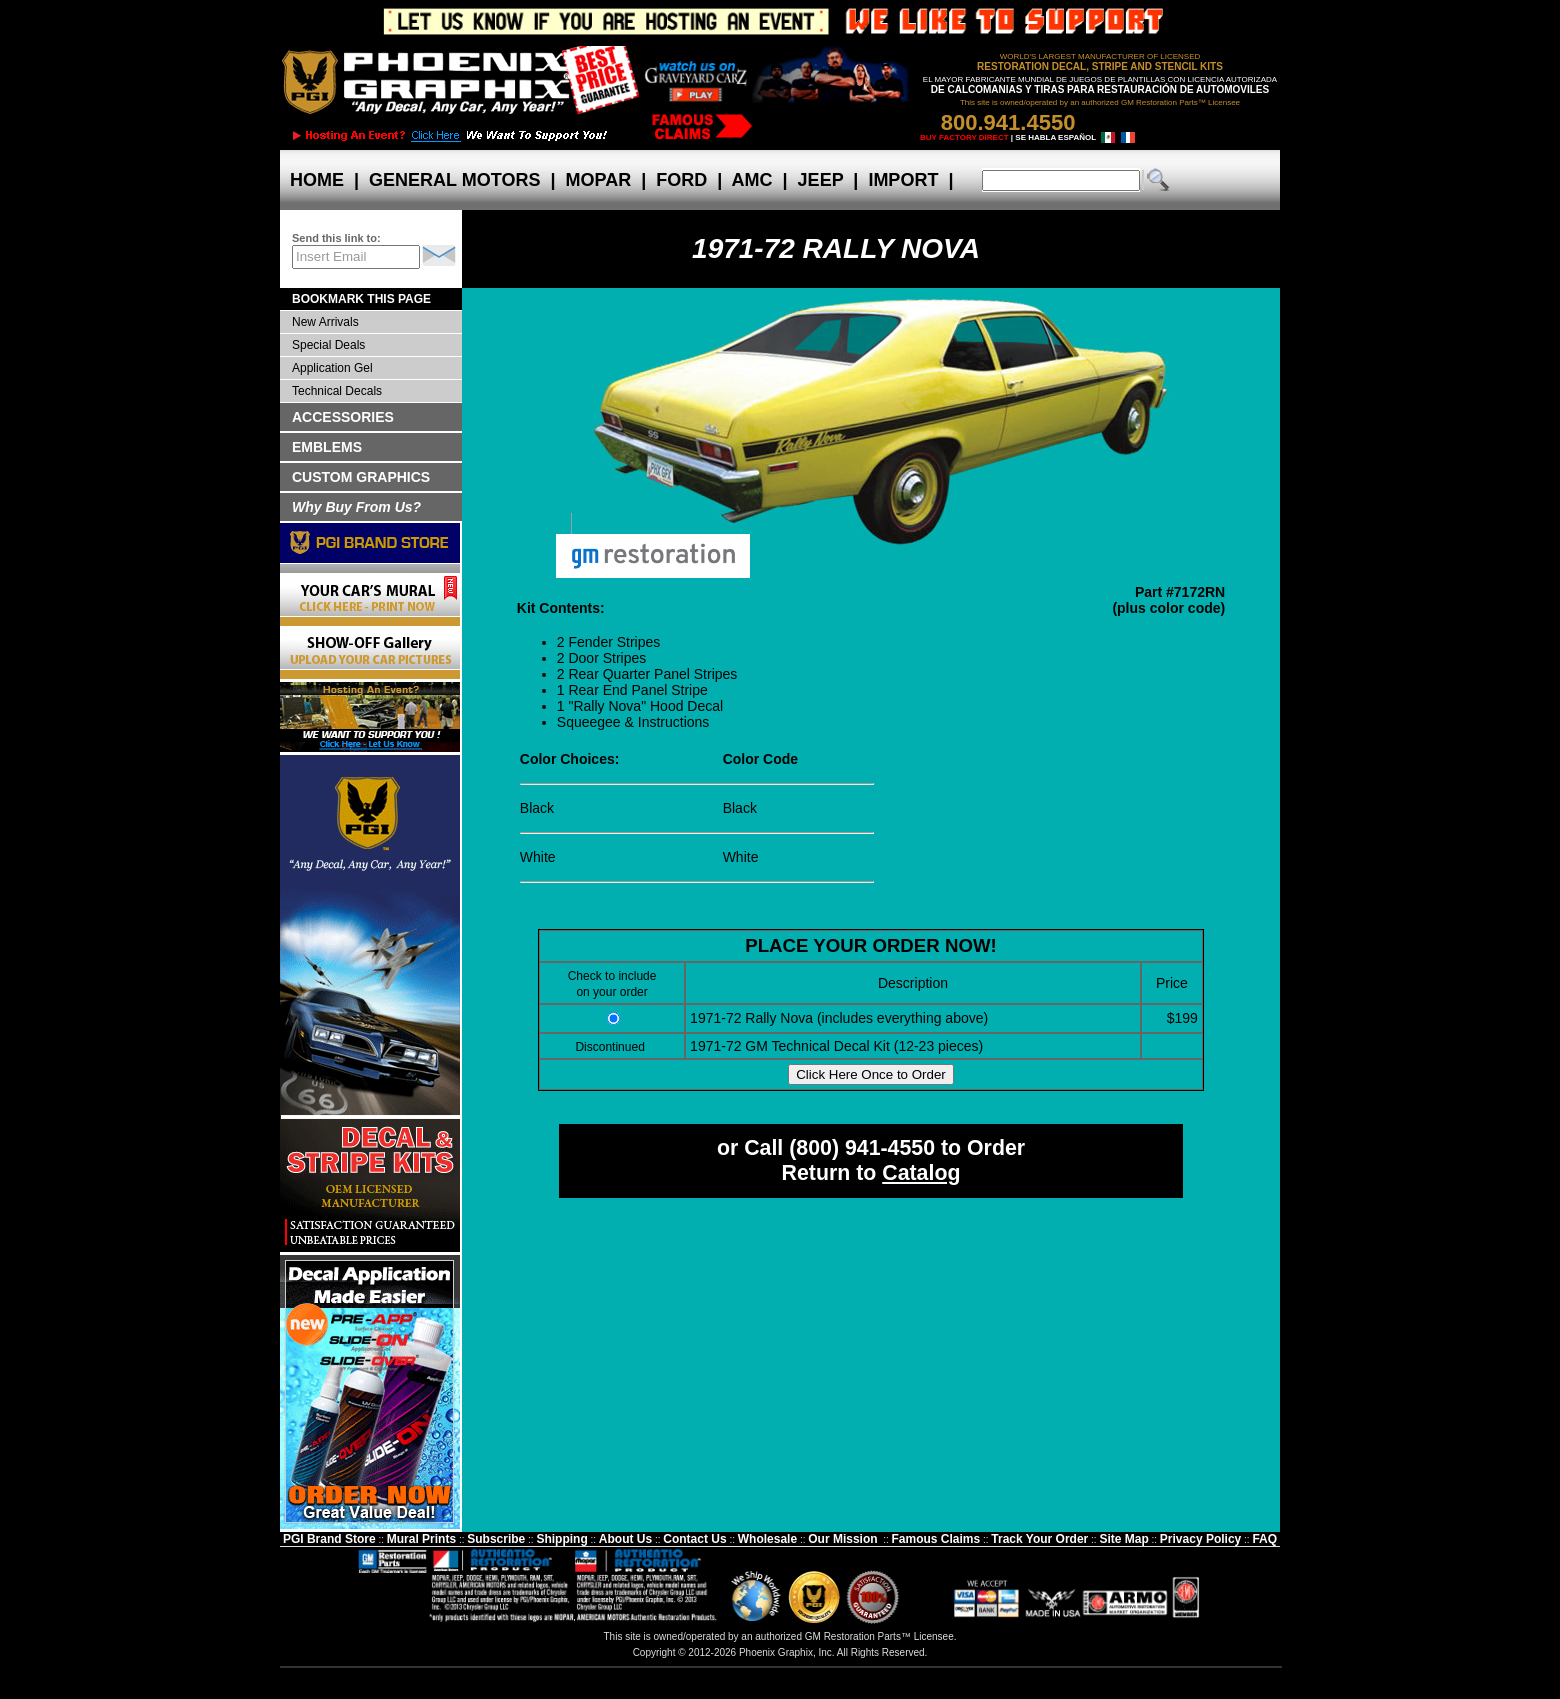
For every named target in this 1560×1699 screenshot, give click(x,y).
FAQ (1264, 1539)
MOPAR (598, 180)
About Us (625, 1539)
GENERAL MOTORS (454, 180)
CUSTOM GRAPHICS (361, 477)
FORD (681, 180)
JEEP (821, 180)
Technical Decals (337, 391)
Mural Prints (421, 1539)
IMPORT (903, 180)
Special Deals (328, 345)
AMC (752, 180)
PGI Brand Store (329, 1539)
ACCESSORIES (343, 417)
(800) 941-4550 (862, 1148)
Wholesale (767, 1539)
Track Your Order (1039, 1539)
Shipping (561, 1539)
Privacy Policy (1200, 1539)
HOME (317, 180)
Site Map (1123, 1539)
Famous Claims (936, 1539)
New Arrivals (325, 322)
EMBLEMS (327, 447)
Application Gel (332, 368)
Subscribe (496, 1539)
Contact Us (694, 1539)
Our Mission (842, 1539)
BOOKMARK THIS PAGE (361, 299)
